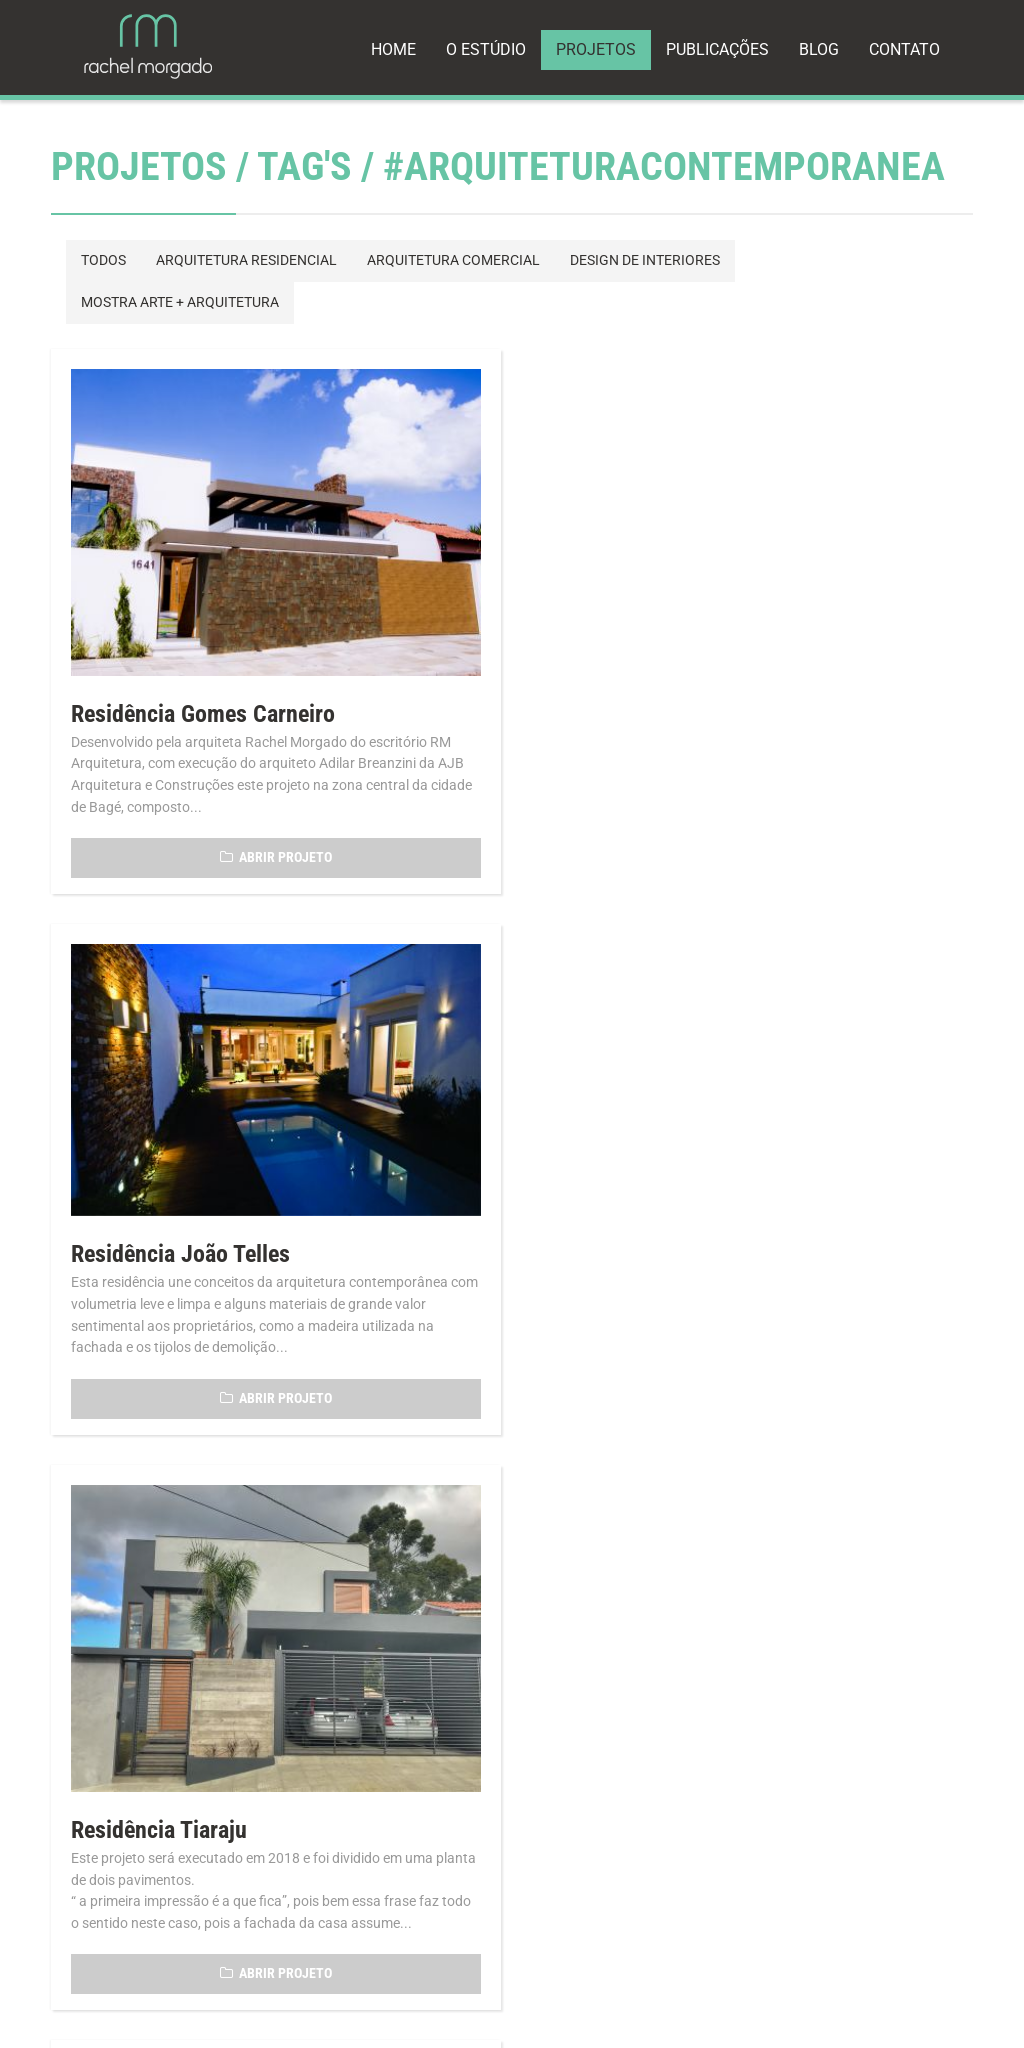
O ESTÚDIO (486, 49)
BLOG (819, 49)
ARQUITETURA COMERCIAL (453, 260)
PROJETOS (596, 49)
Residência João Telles (656, 676)
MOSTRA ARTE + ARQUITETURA (180, 302)
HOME (393, 49)
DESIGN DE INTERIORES (645, 260)
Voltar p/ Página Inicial (357, 1546)
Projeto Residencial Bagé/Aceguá (706, 1284)
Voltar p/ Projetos (144, 1546)
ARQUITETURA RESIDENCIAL (246, 260)
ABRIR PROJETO (274, 854)
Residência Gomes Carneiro (203, 711)
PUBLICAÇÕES (717, 49)
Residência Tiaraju (159, 1284)
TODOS (103, 260)
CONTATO (904, 49)
